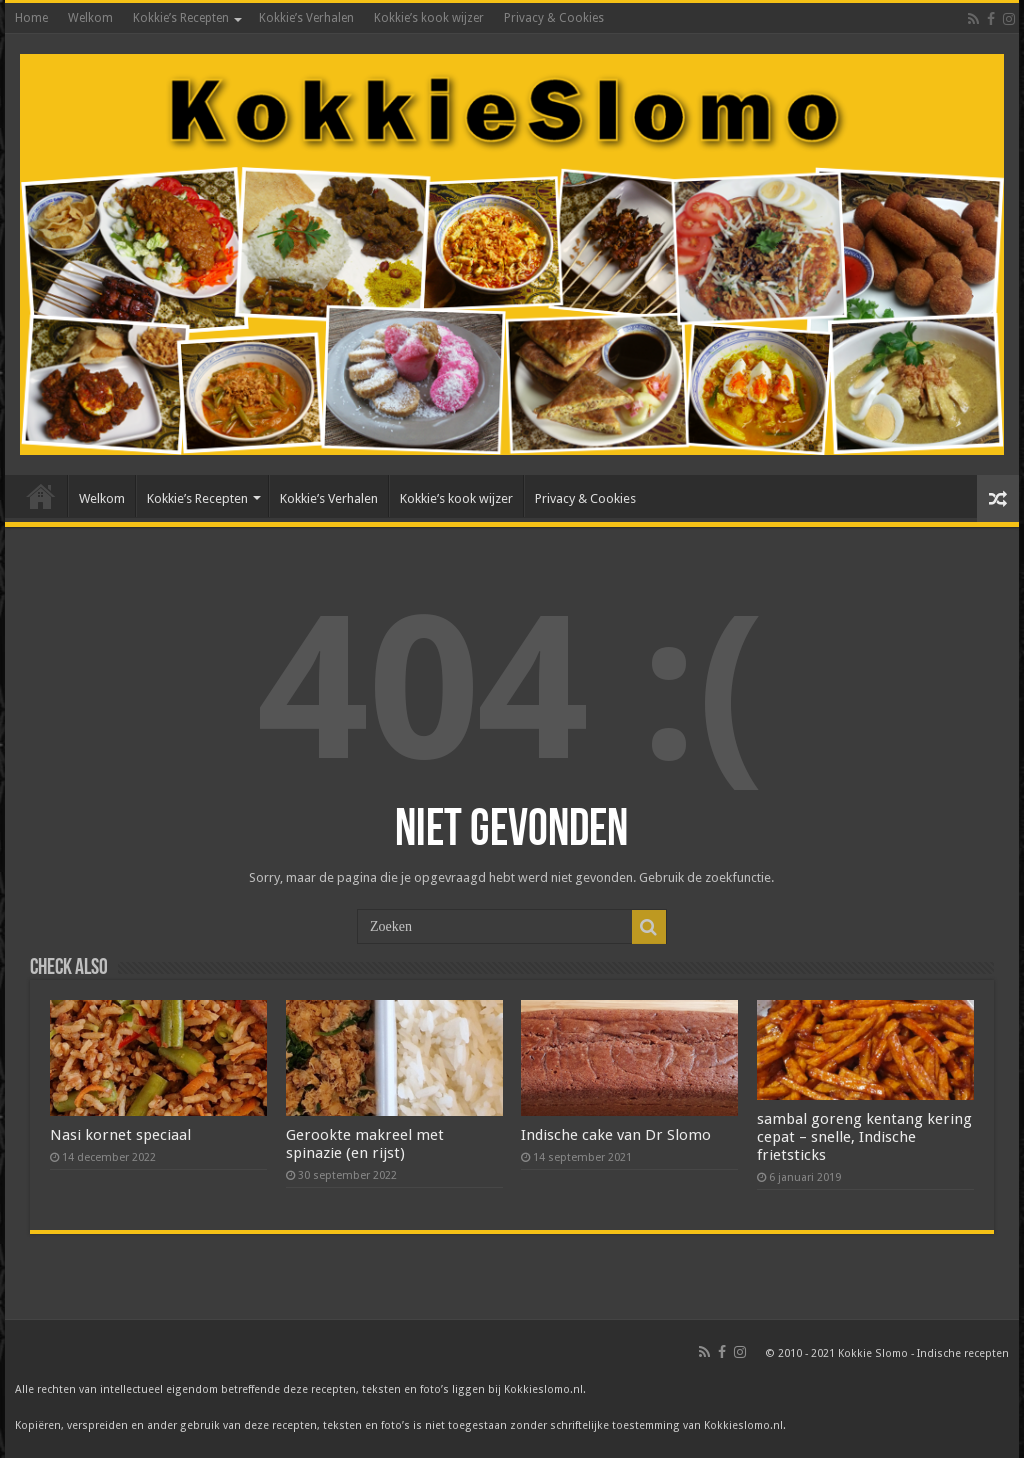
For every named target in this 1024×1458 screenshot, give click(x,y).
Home (31, 18)
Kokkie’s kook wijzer (429, 18)
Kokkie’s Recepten (181, 18)
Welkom (90, 18)
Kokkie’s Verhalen (306, 18)
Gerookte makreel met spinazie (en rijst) (365, 1144)
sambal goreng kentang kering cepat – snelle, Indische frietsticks (864, 1137)
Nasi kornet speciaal (120, 1135)
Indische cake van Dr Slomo (616, 1135)
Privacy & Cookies (554, 18)
